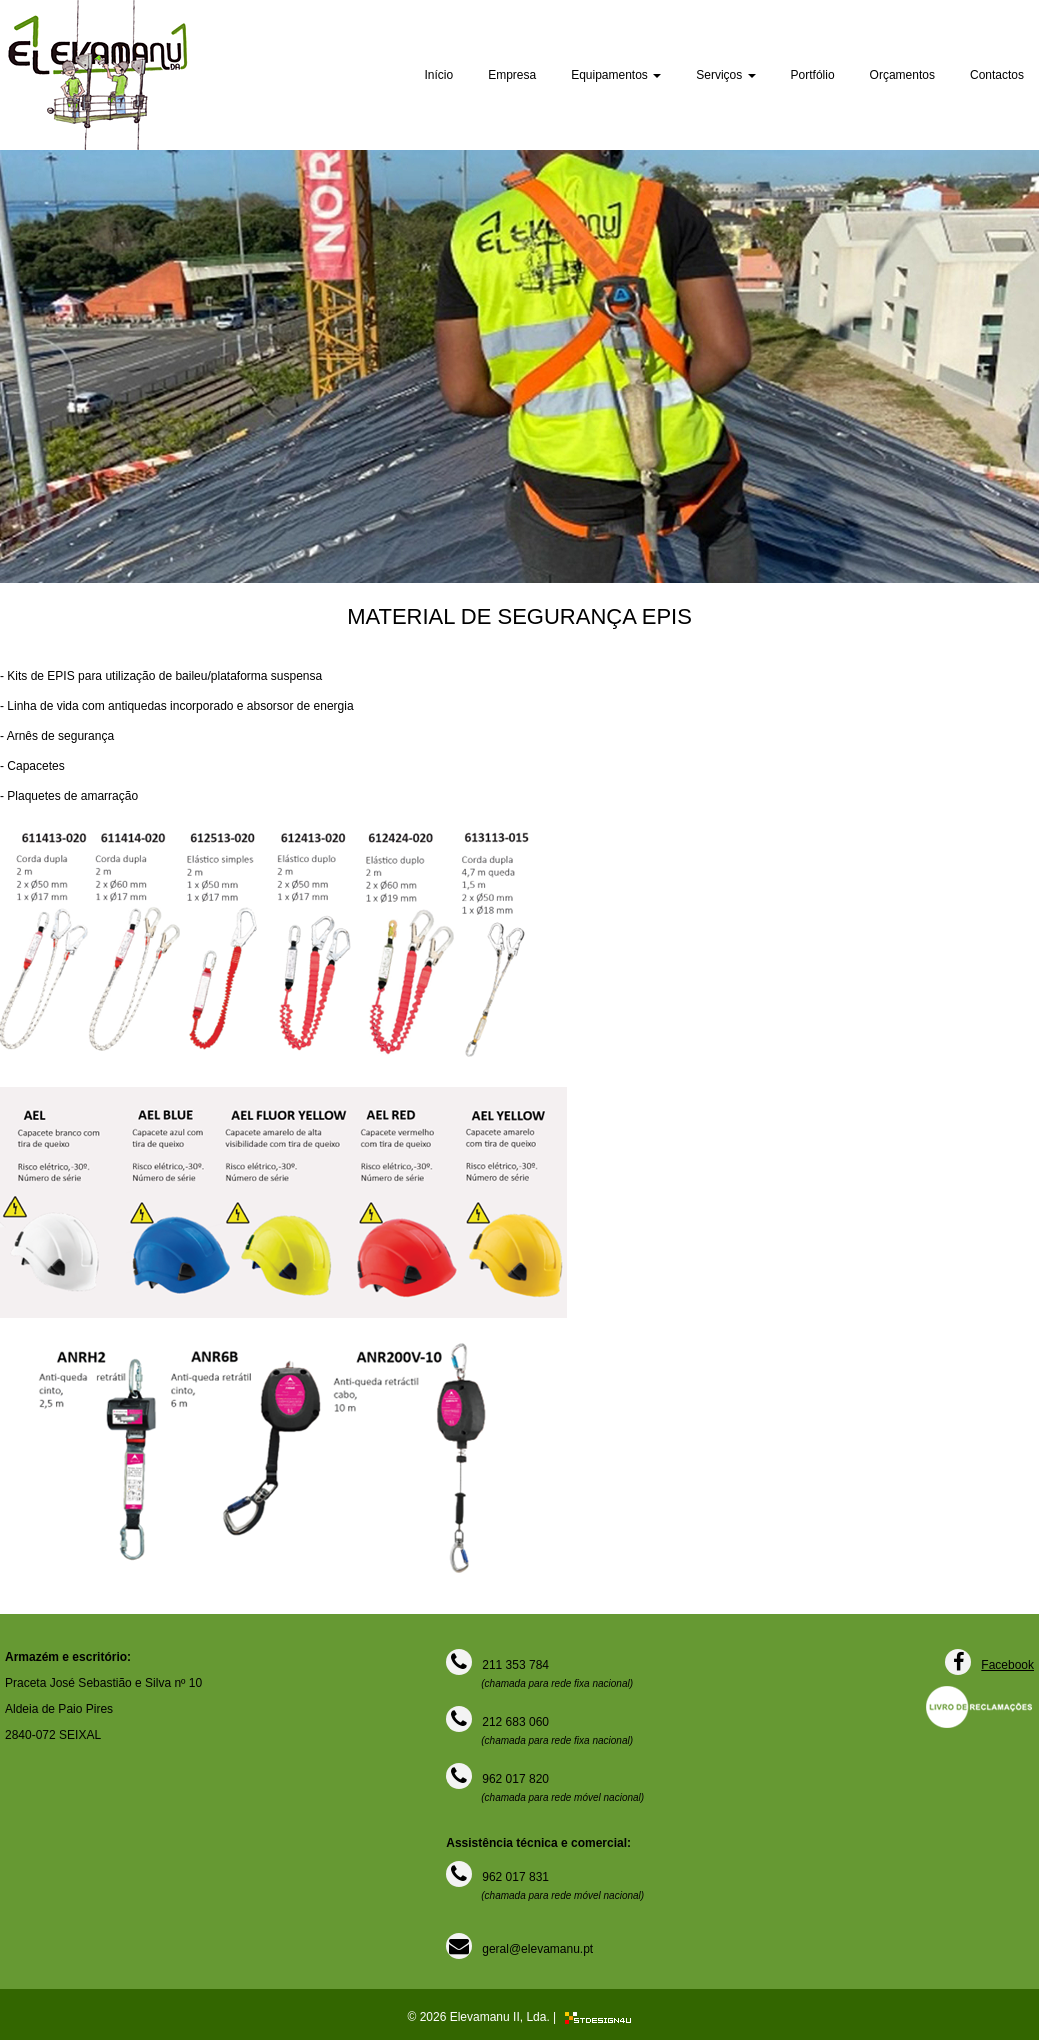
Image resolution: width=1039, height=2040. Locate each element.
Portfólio (813, 75)
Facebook (1007, 1665)
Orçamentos (902, 75)
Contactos (997, 75)
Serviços (725, 75)
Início (438, 75)
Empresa (512, 75)
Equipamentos (616, 75)
